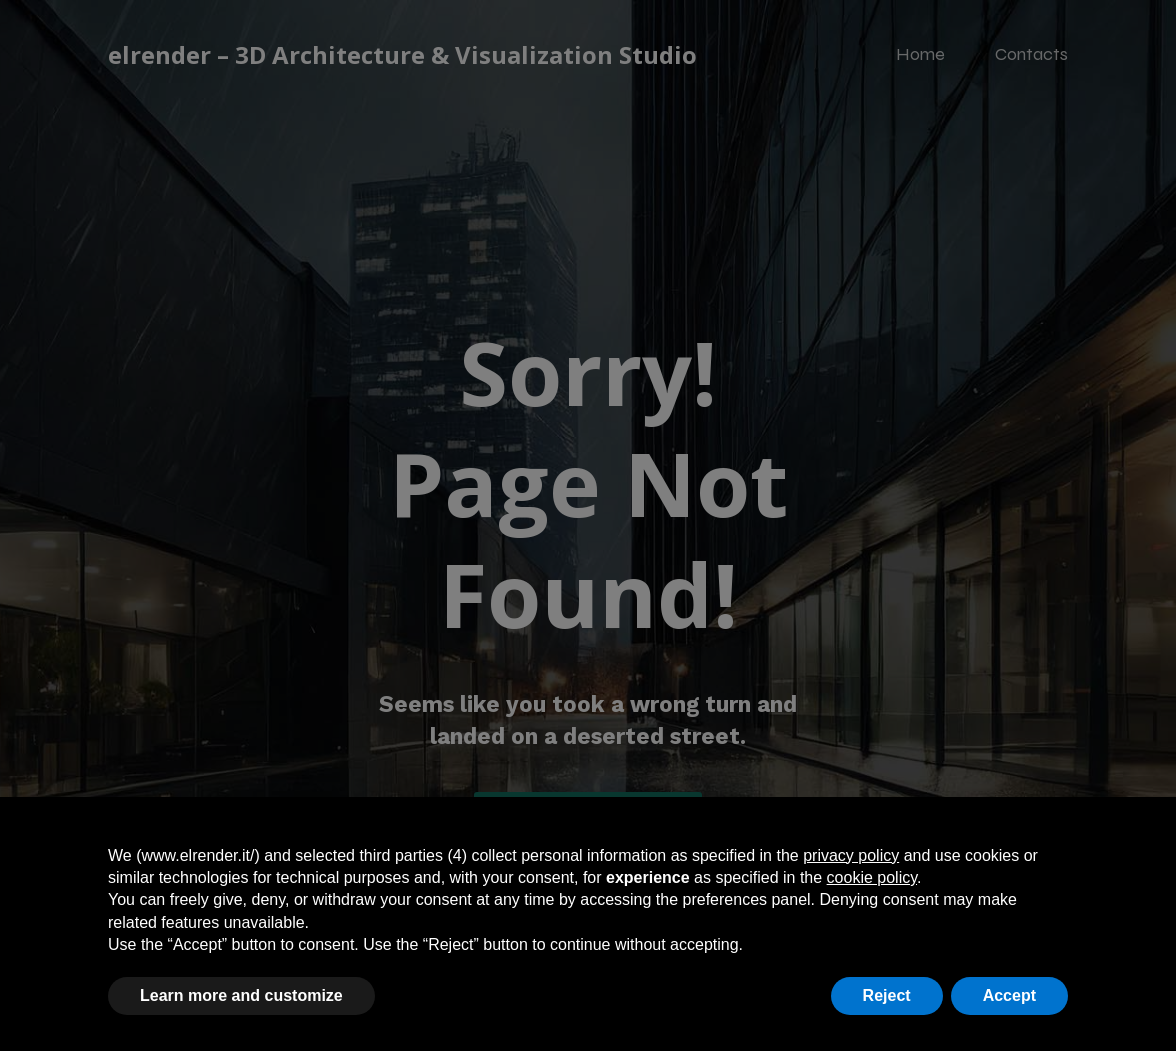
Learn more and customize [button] (241, 995)
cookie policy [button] (872, 877)
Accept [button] (1009, 995)
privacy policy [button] (851, 855)
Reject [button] (887, 995)
